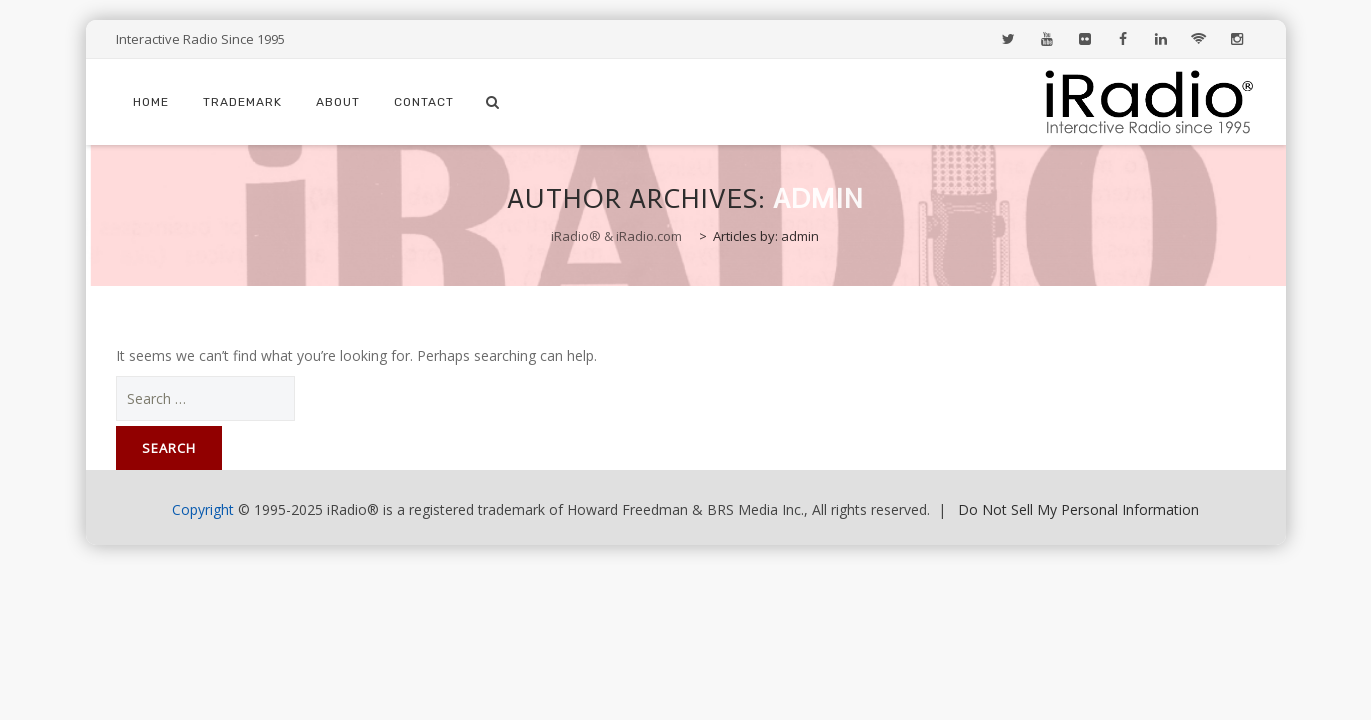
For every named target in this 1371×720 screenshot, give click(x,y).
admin (818, 198)
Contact (424, 102)
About (338, 102)
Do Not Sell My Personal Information (1078, 509)
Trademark (242, 102)
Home (151, 102)
